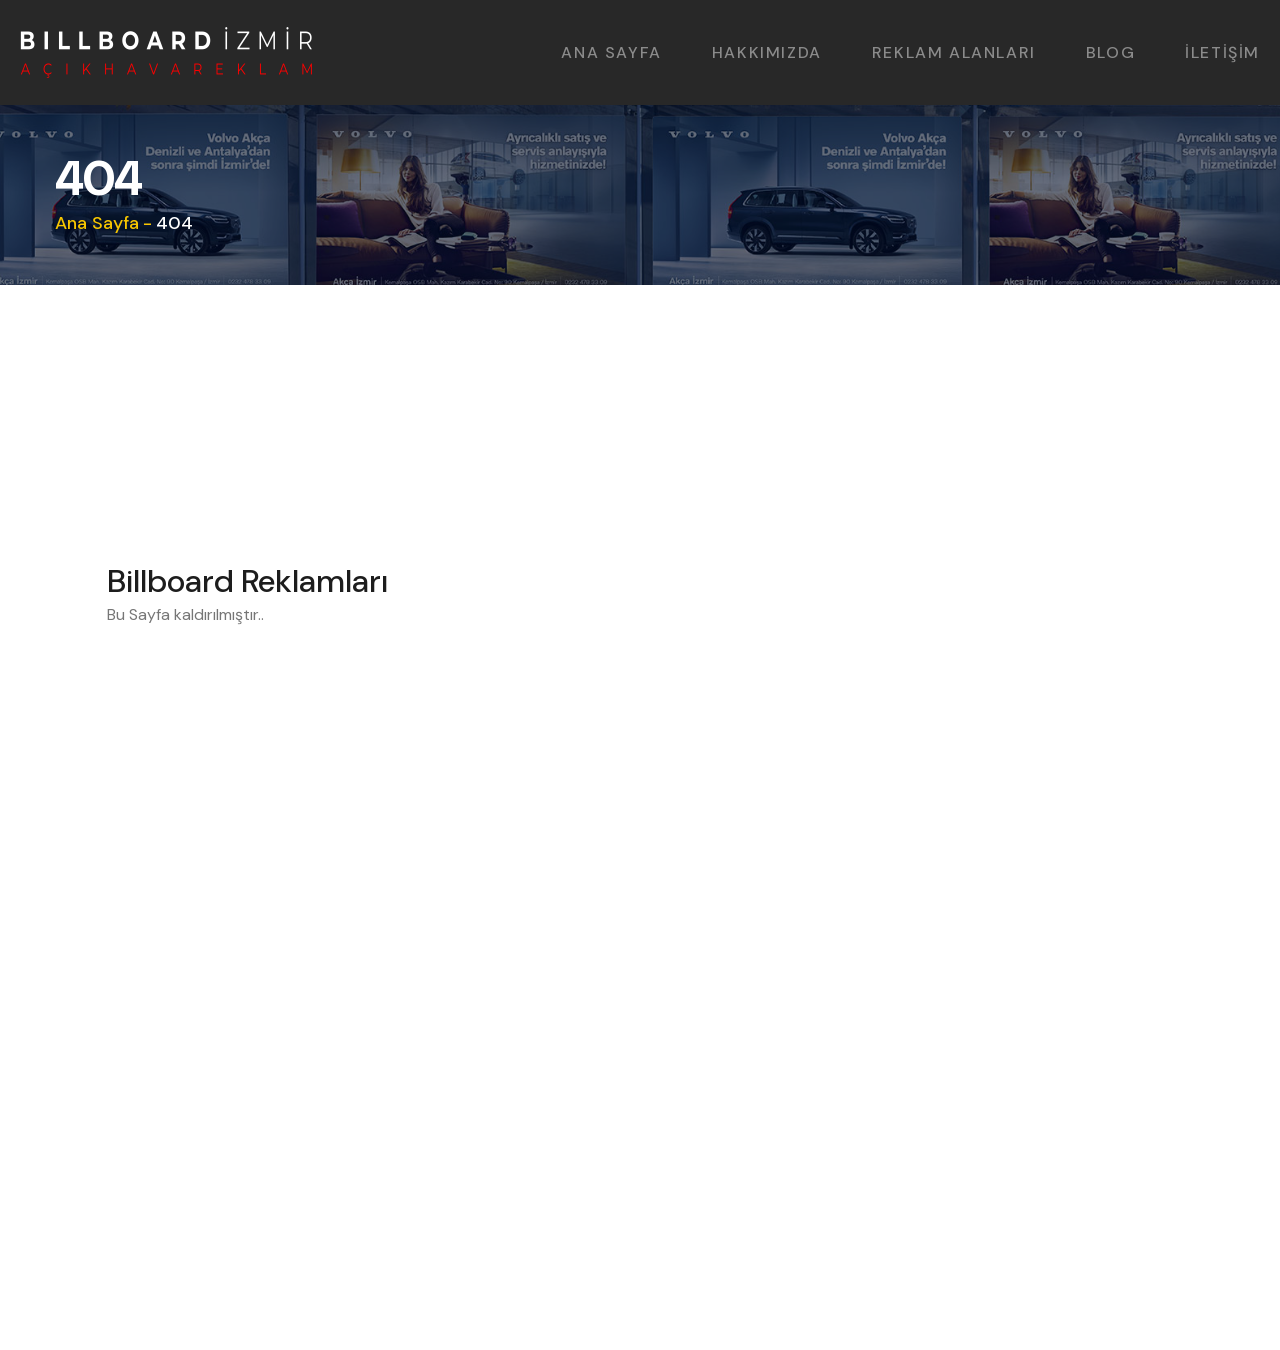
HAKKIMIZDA (767, 52)
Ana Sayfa (97, 223)
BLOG (1110, 52)
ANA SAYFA (611, 52)
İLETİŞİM (1222, 52)
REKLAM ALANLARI (954, 52)
